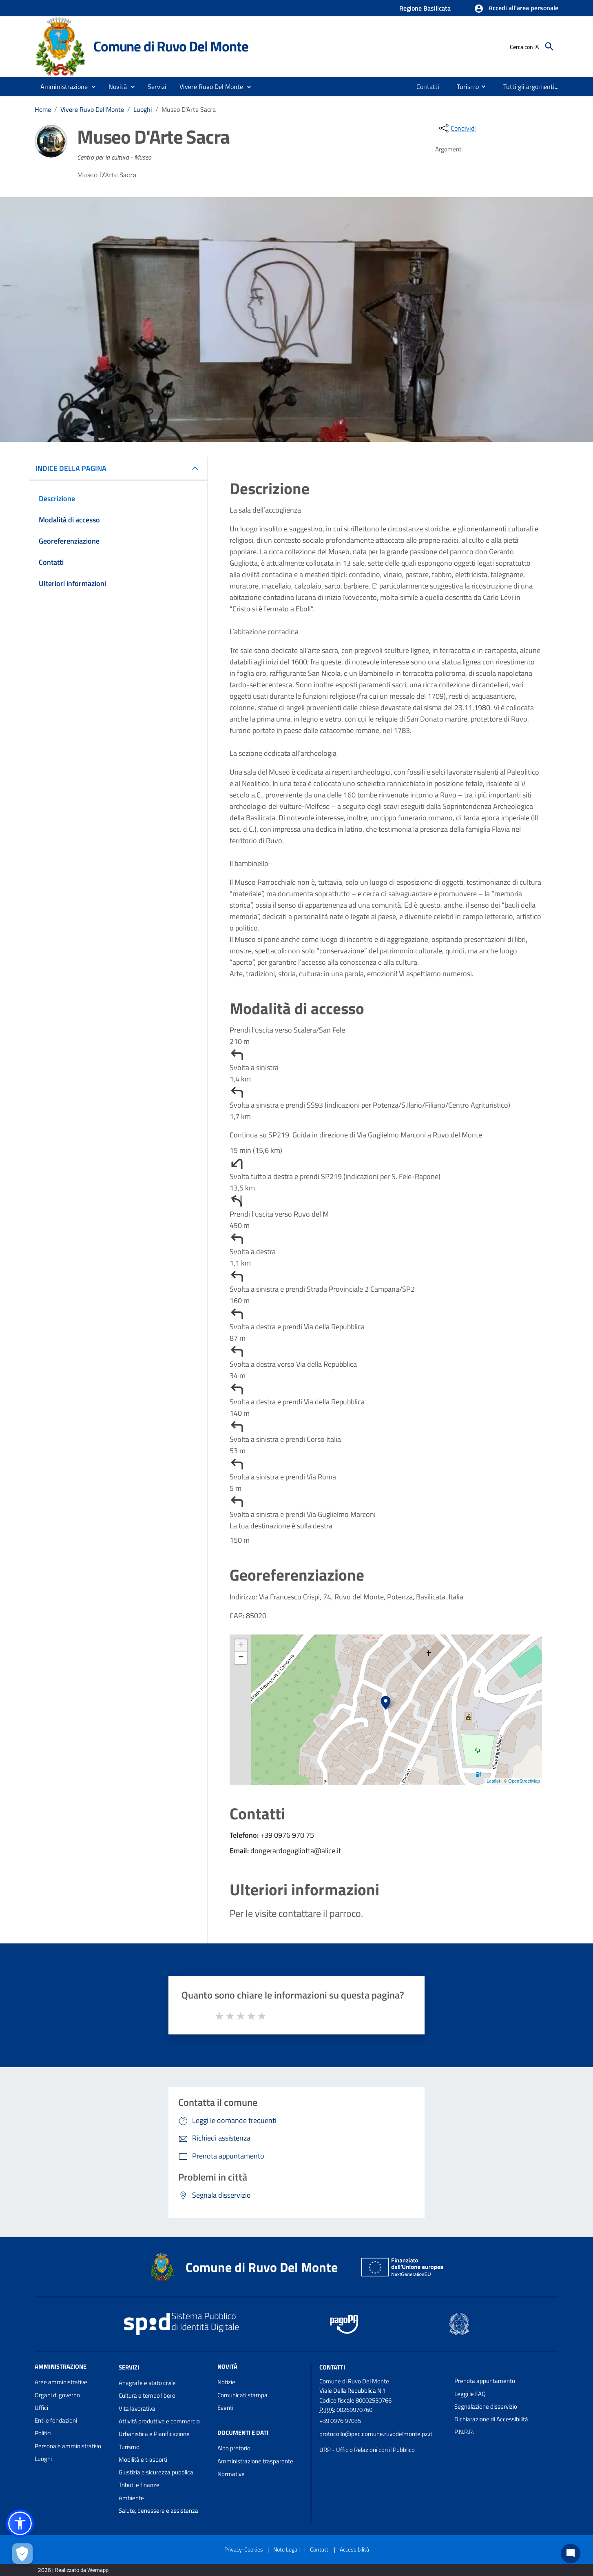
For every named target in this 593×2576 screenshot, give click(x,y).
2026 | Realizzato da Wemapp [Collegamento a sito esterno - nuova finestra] (73, 2569)
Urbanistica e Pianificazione (154, 2433)
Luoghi (142, 109)
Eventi (225, 2407)
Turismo (129, 2447)
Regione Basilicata (425, 8)
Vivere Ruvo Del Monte (92, 109)
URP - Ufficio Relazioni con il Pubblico (367, 2449)
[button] (516, 8)
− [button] (240, 1658)
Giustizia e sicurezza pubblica (156, 2472)
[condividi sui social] (457, 128)
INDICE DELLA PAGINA (74, 468)
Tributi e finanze (139, 2484)
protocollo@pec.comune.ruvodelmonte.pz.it (375, 2433)
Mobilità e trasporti (143, 2459)
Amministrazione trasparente (255, 2461)
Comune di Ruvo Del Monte (170, 46)
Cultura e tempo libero (147, 2395)
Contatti (332, 2367)
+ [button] (240, 1645)
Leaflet (493, 1781)
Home (43, 109)
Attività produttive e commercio (159, 2421)
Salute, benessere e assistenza (158, 2510)
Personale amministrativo (68, 2446)
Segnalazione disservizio (485, 2406)
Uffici (41, 2407)
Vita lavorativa (137, 2408)
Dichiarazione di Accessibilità (491, 2419)
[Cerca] (549, 47)
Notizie (226, 2382)
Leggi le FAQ (470, 2393)
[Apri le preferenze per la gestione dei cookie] (22, 2553)
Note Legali (286, 2549)
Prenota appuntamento (484, 2380)
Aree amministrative (61, 2382)
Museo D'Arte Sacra (189, 109)
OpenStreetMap (524, 1781)
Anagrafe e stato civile (147, 2382)
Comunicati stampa (242, 2395)
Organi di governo (57, 2395)
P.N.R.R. (464, 2431)
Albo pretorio (233, 2448)
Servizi (129, 2367)
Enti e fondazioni (56, 2420)
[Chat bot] (570, 2553)
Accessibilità (354, 2549)
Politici (43, 2433)
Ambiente (131, 2498)
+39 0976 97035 (340, 2420)
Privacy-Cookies (243, 2549)
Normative (231, 2473)
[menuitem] (426, 86)
